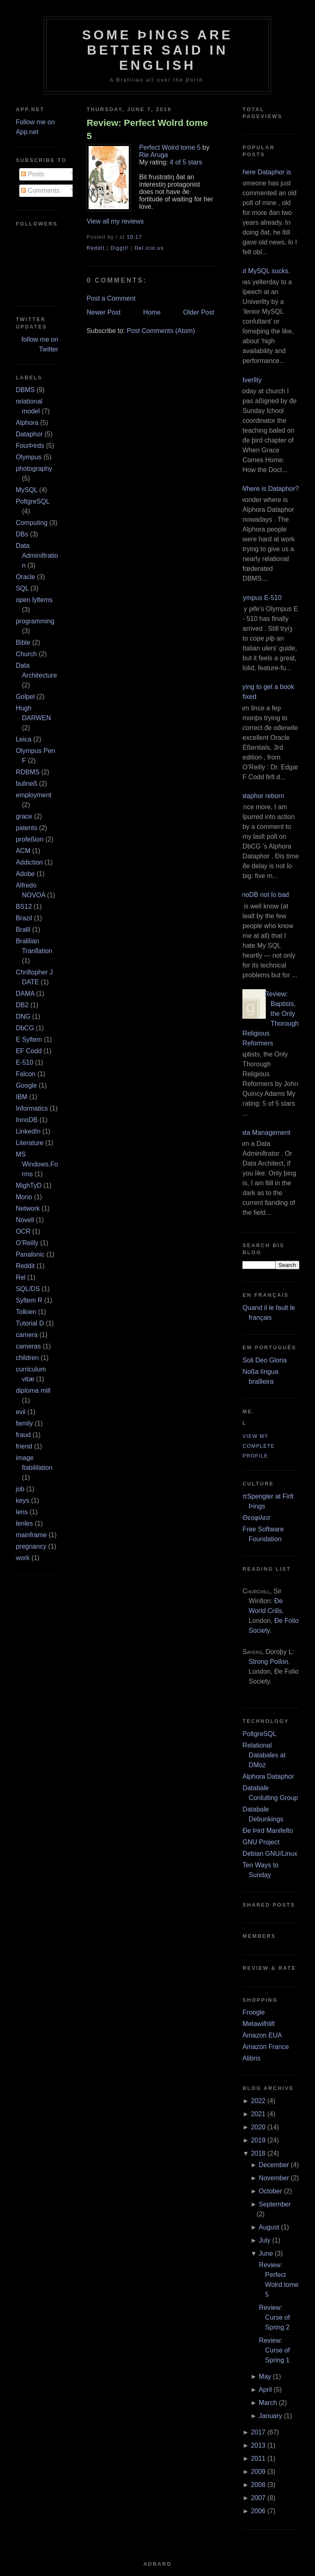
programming (35, 621)
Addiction (29, 862)
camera (26, 1334)
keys (22, 1500)
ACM (23, 850)
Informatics (32, 1108)
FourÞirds (30, 445)
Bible (23, 642)
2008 (258, 2484)
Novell (25, 1219)
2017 (258, 2432)
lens (21, 1511)
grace (24, 816)
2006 (258, 2511)
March (268, 2402)
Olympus (28, 457)
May (265, 2376)
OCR (23, 1231)
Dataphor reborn (260, 795)
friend (24, 1446)
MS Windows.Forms (37, 1164)
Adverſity (248, 379)
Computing (31, 522)
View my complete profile (258, 1446)
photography (34, 468)
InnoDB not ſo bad (262, 894)
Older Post (199, 312)
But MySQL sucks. (263, 270)
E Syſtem (29, 1039)
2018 (258, 2153)
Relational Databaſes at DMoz (263, 1755)
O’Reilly (27, 1242)
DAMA (25, 993)
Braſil (23, 929)
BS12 (24, 906)
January (270, 2415)
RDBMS (27, 772)
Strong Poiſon (268, 1661)
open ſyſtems (34, 599)
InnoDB (26, 1119)
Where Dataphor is (263, 172)
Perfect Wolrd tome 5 (170, 147)
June (266, 2253)
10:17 (134, 237)
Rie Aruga (153, 154)
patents (26, 827)
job (20, 1488)
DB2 (22, 1005)
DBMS (25, 389)
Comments (40, 190)
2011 (258, 2458)
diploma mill (33, 1390)
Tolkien (26, 1311)
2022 (258, 2100)
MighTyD (28, 1185)
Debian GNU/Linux (269, 1853)
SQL (22, 588)
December (274, 2164)
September (275, 2204)
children (27, 1357)
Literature (29, 1142)
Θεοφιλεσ (256, 1517)
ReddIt (96, 248)
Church (26, 653)
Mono (24, 1196)
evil (20, 1411)
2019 (258, 2140)
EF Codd (28, 1050)
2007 (258, 2497)
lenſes (24, 1523)
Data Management (263, 1132)
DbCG (25, 1027)
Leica (23, 739)
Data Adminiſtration (37, 555)
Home (152, 312)
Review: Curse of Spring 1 (274, 2350)
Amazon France (265, 2046)
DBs (22, 534)
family (24, 1423)
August (269, 2227)
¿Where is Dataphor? (267, 488)
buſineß (26, 783)
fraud (23, 1434)
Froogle (253, 2012)
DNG (23, 1016)
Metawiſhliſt (258, 2023)
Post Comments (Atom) (161, 330)
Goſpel (25, 696)
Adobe (25, 873)
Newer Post (104, 312)
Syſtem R (29, 1300)
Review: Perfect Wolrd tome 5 (147, 129)
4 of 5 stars (186, 162)
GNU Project (260, 1842)
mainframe (31, 1534)
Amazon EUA (262, 2035)
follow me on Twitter (39, 344)
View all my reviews (115, 221)
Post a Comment (111, 298)
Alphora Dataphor (268, 1776)
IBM (21, 1096)
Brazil (24, 918)
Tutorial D (30, 1323)
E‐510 (24, 1062)
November (274, 2177)
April (265, 2389)
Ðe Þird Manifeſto (267, 1830)
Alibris (251, 2058)
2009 (258, 2471)
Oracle (25, 576)
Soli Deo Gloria (264, 1360)
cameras (28, 1346)
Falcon (25, 1073)
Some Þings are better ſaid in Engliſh (157, 50)
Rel (20, 1277)
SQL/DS (28, 1288)
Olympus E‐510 (258, 597)
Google (26, 1085)
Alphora (27, 422)
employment (33, 795)
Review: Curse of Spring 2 (274, 2317)
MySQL (26, 489)
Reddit (25, 1265)
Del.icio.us (149, 248)
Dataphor (29, 434)
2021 (258, 2114)
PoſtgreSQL (32, 501)
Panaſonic (30, 1254)
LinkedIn (28, 1131)
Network (28, 1208)
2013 (258, 2445)
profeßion (29, 839)
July (264, 2240)
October (270, 2191)
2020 (258, 2127)
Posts (32, 174)
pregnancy (31, 1546)
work (23, 1557)
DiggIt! (119, 248)
